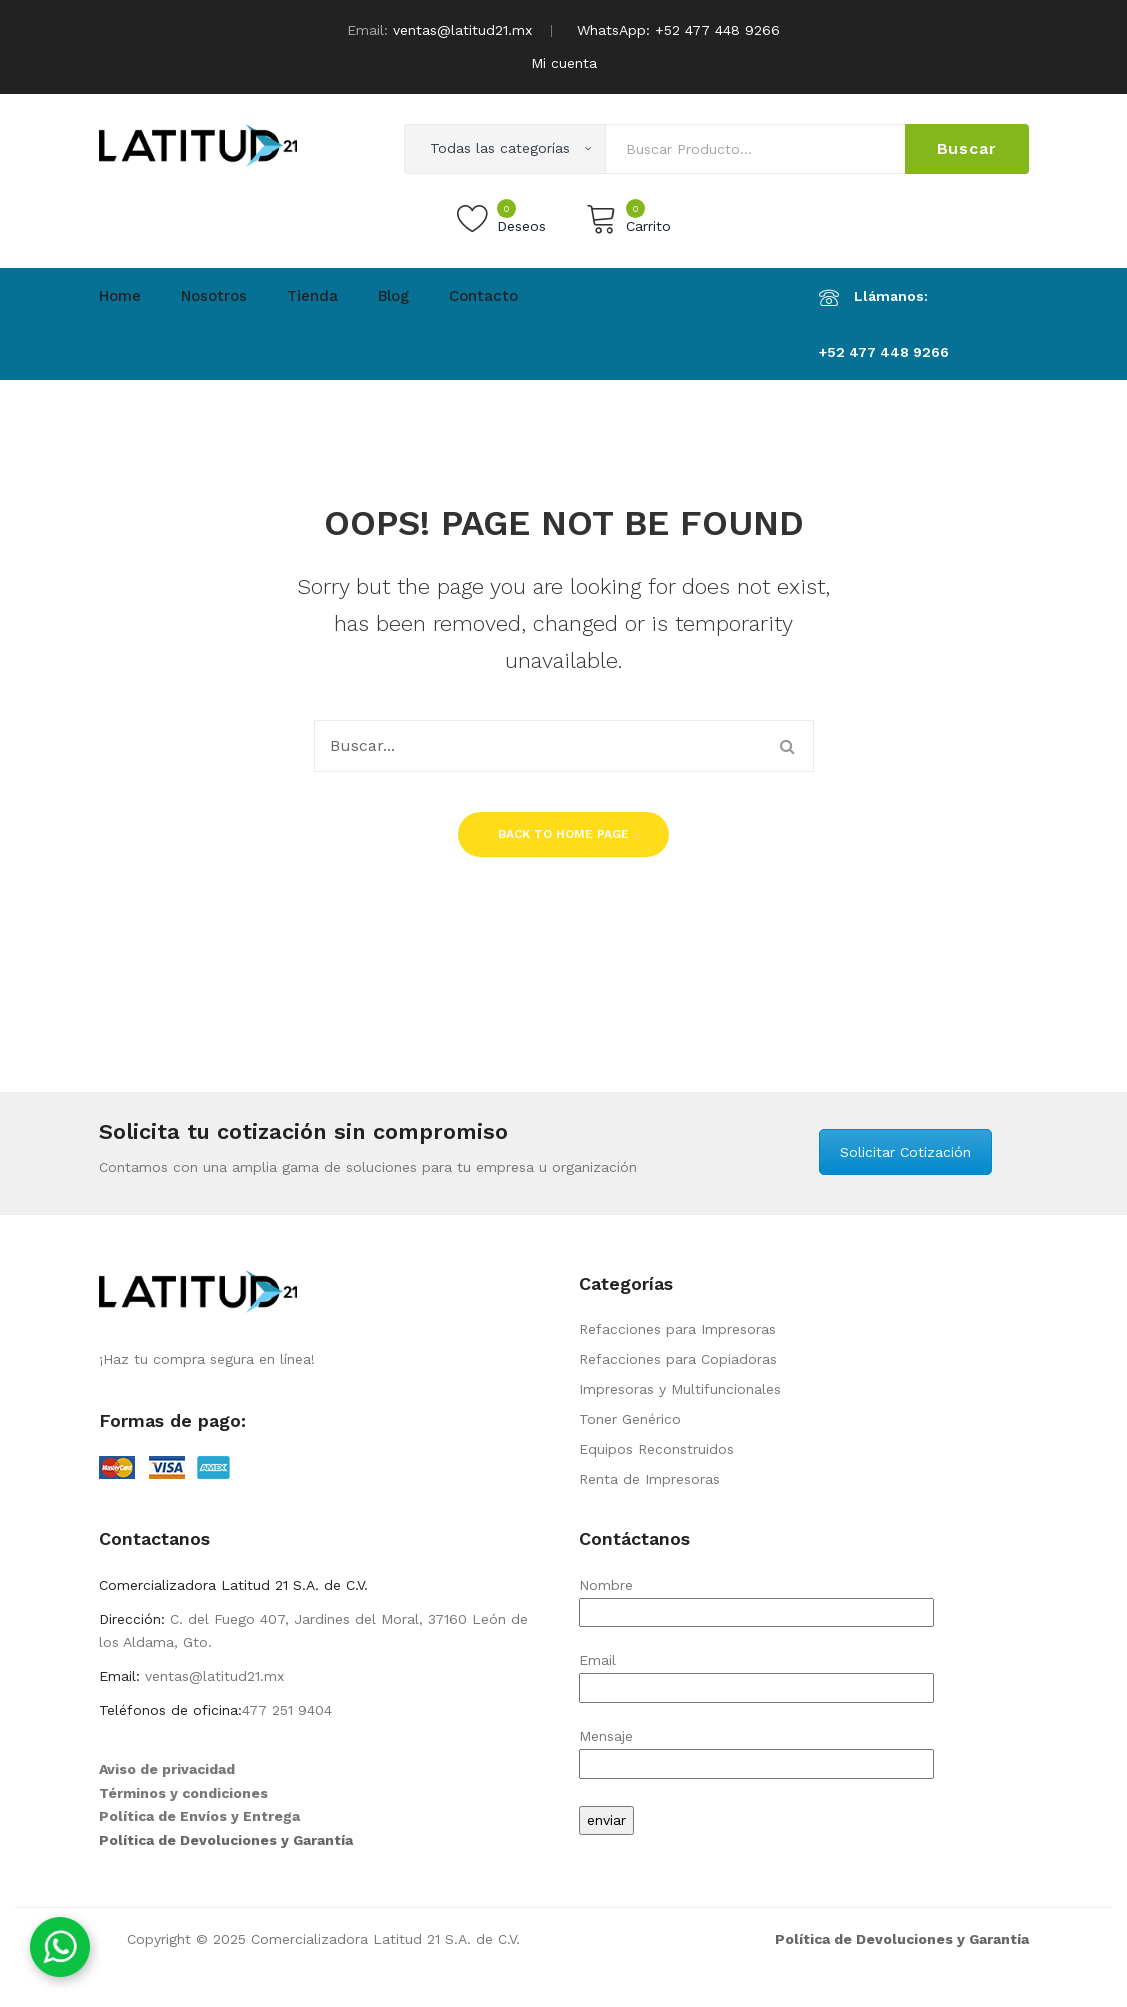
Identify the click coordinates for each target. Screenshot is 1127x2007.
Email (756, 1673)
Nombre (756, 1598)
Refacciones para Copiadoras (678, 1359)
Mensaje (756, 1749)
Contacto (483, 296)
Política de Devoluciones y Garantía (226, 1840)
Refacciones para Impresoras (677, 1329)
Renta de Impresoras (649, 1479)
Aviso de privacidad (167, 1769)
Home (120, 296)
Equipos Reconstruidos (656, 1449)
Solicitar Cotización (905, 1152)
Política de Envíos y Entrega (199, 1816)
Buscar (967, 148)
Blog (393, 296)
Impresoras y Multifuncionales (680, 1389)
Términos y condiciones (183, 1793)
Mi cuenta (564, 63)
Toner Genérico (630, 1419)
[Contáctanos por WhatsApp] (60, 1947)
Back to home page (563, 834)
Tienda (312, 296)
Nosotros (214, 296)
